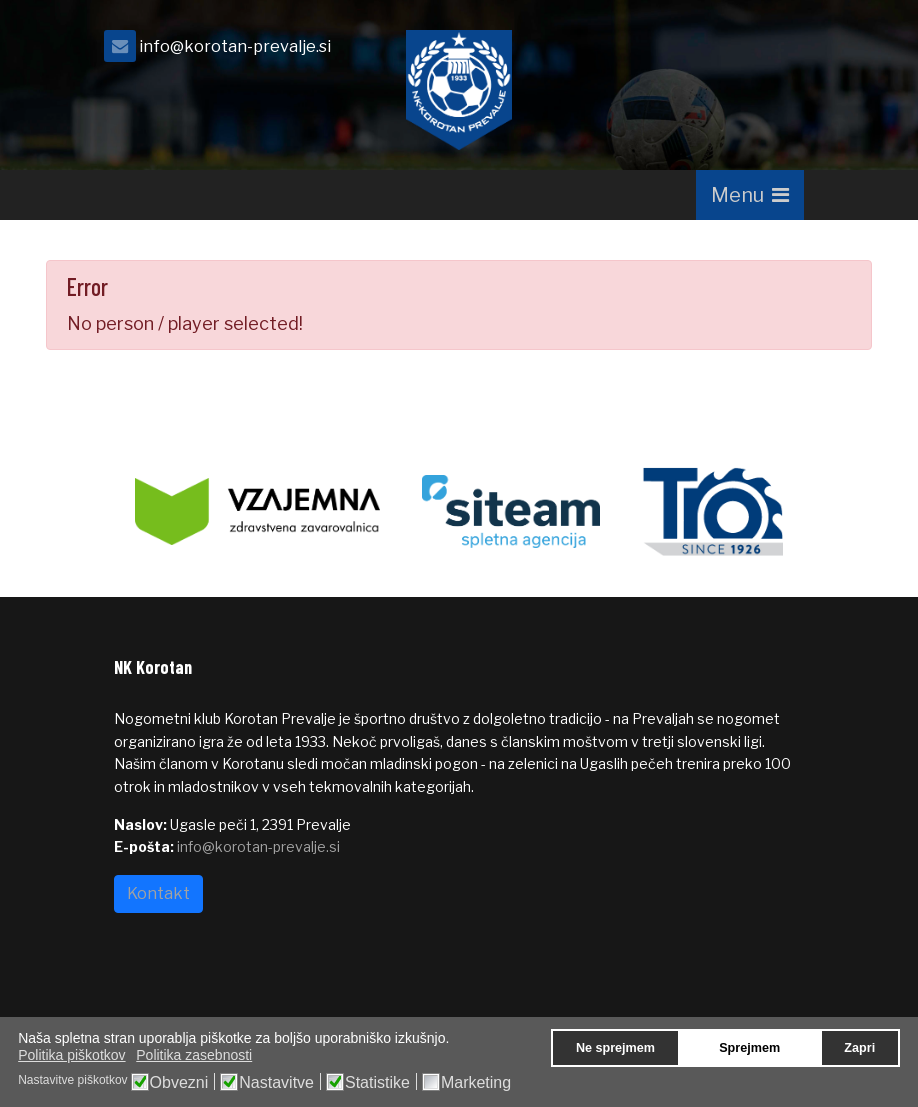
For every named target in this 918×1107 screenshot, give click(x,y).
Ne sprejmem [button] (615, 1048)
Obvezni (179, 1083)
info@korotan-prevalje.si (235, 46)
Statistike (377, 1083)
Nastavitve (276, 1083)
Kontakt (158, 893)
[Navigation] (750, 195)
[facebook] (779, 51)
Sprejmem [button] (749, 1048)
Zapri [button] (859, 1048)
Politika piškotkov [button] (71, 1055)
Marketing (476, 1083)
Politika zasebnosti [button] (194, 1055)
